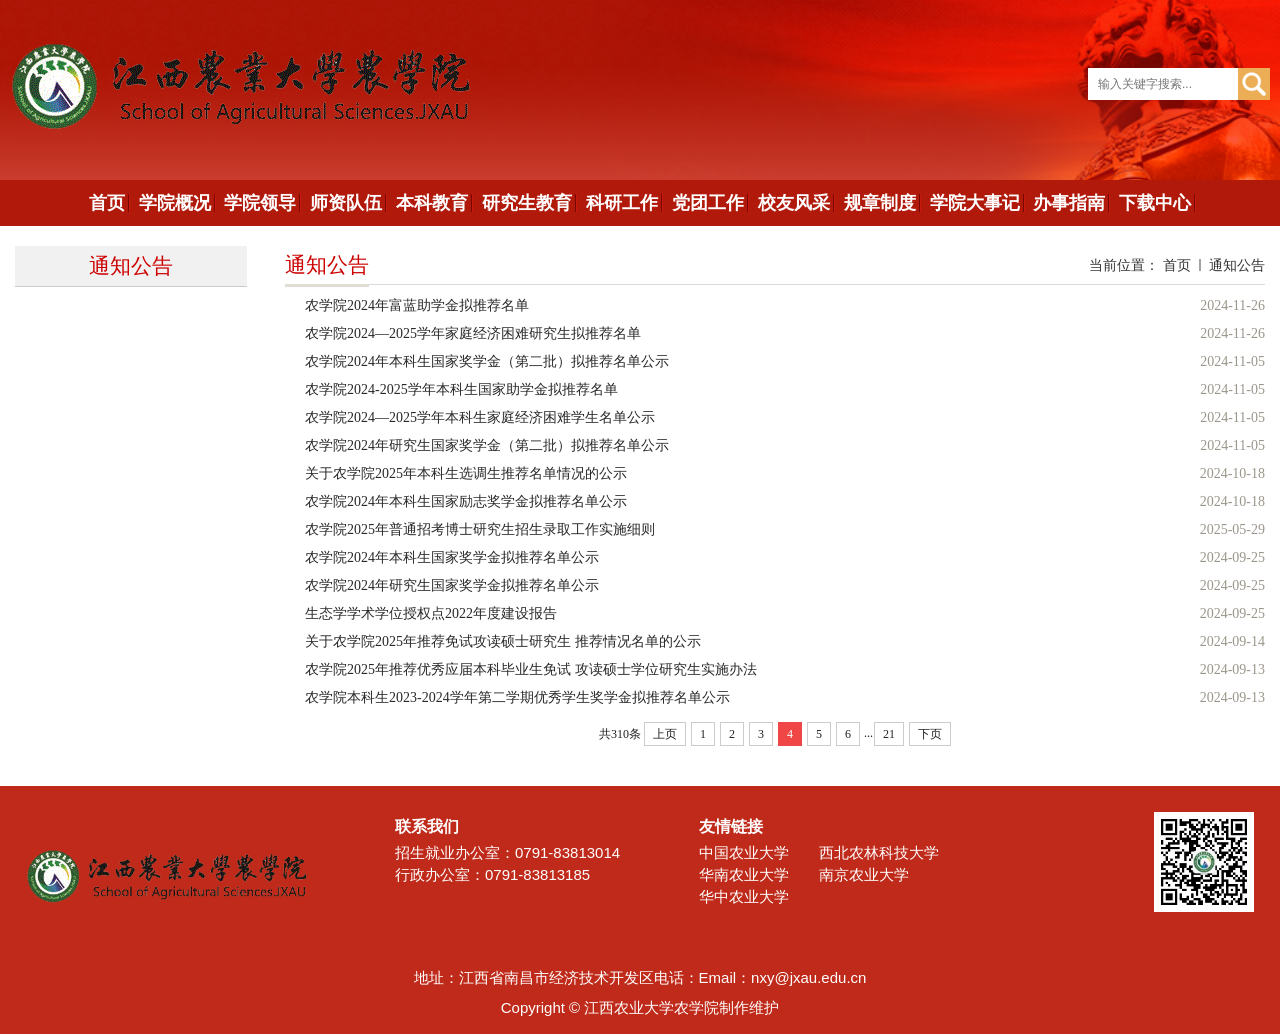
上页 (665, 734)
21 (889, 734)
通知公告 (1237, 265)
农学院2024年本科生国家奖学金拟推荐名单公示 (452, 557)
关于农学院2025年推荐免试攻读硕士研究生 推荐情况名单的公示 (503, 641)
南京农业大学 (864, 874)
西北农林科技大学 (879, 852)
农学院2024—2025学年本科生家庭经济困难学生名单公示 (480, 417)
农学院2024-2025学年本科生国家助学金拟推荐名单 (461, 389)
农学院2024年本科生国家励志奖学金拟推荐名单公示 (466, 501)
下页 (930, 734)
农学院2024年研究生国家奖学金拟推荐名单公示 (452, 585)
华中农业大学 (744, 896)
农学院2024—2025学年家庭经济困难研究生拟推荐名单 (473, 333)
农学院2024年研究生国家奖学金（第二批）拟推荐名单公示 (487, 445)
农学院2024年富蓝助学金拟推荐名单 (417, 305)
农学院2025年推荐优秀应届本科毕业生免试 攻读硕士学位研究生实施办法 (531, 669)
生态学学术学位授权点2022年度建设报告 (431, 613)
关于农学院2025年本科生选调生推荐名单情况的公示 (466, 473)
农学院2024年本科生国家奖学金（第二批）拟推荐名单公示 (487, 361)
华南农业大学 (744, 874)
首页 (1177, 265)
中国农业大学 (744, 852)
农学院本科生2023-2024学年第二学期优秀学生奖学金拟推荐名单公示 (517, 697)
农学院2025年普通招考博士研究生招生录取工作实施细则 (480, 529)
